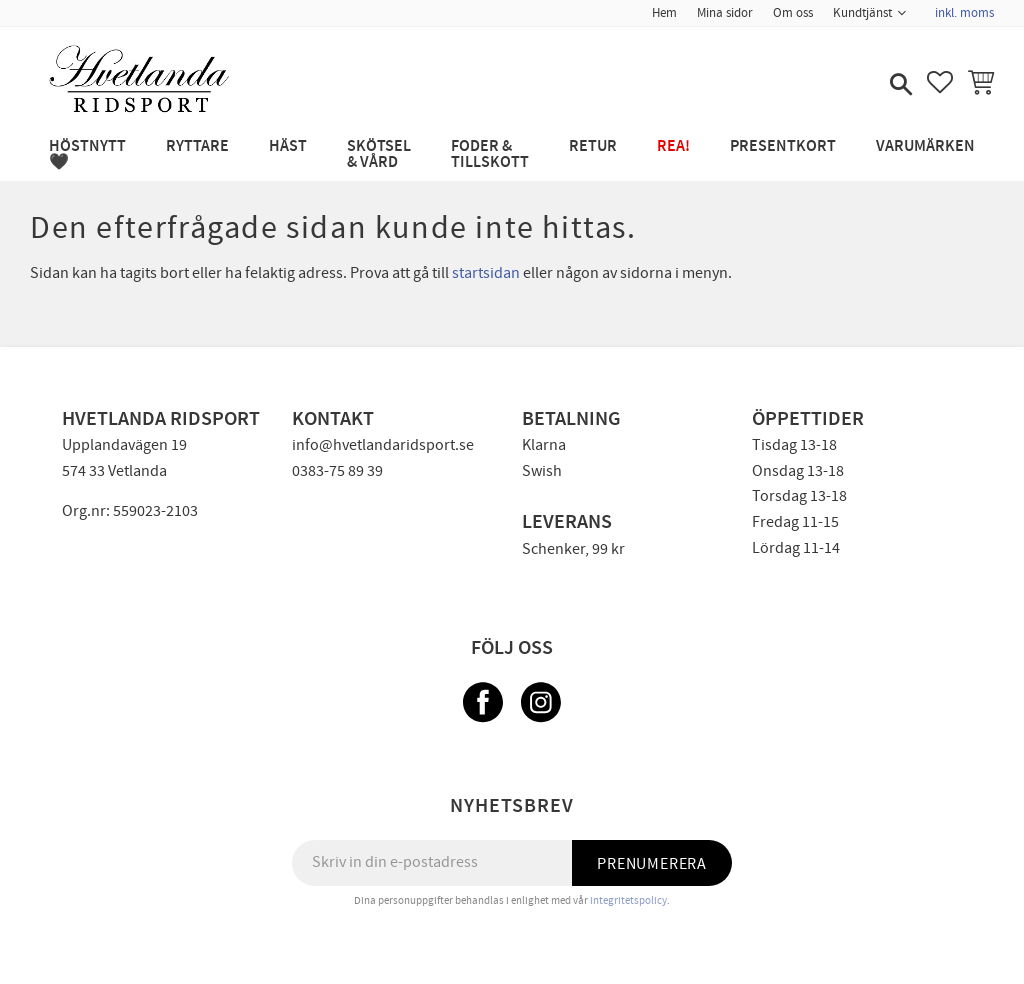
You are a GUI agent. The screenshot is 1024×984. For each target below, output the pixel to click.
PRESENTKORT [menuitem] (783, 146)
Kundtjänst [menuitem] (862, 13)
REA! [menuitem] (673, 146)
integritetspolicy (628, 900)
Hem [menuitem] (664, 13)
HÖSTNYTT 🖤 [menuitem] (87, 154)
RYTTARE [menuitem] (197, 146)
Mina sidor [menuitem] (725, 13)
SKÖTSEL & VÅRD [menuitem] (379, 154)
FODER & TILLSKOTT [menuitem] (490, 154)
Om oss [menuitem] (793, 13)
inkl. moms (964, 13)
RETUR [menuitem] (593, 146)
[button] (899, 86)
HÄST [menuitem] (288, 146)
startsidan (486, 273)
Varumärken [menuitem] (925, 146)
